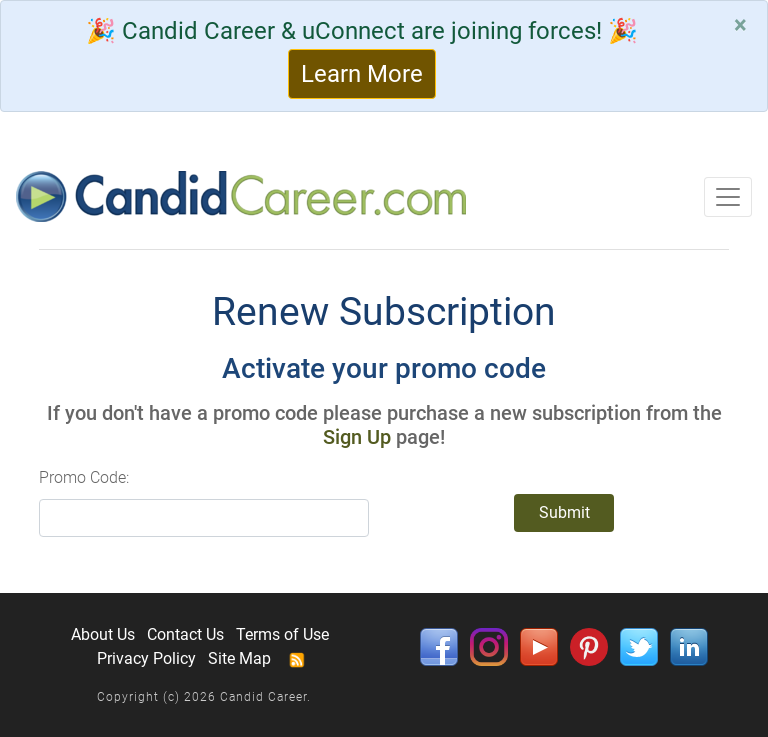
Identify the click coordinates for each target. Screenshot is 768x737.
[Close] (740, 25)
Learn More (362, 74)
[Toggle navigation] (728, 197)
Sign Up (357, 437)
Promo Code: (84, 477)
